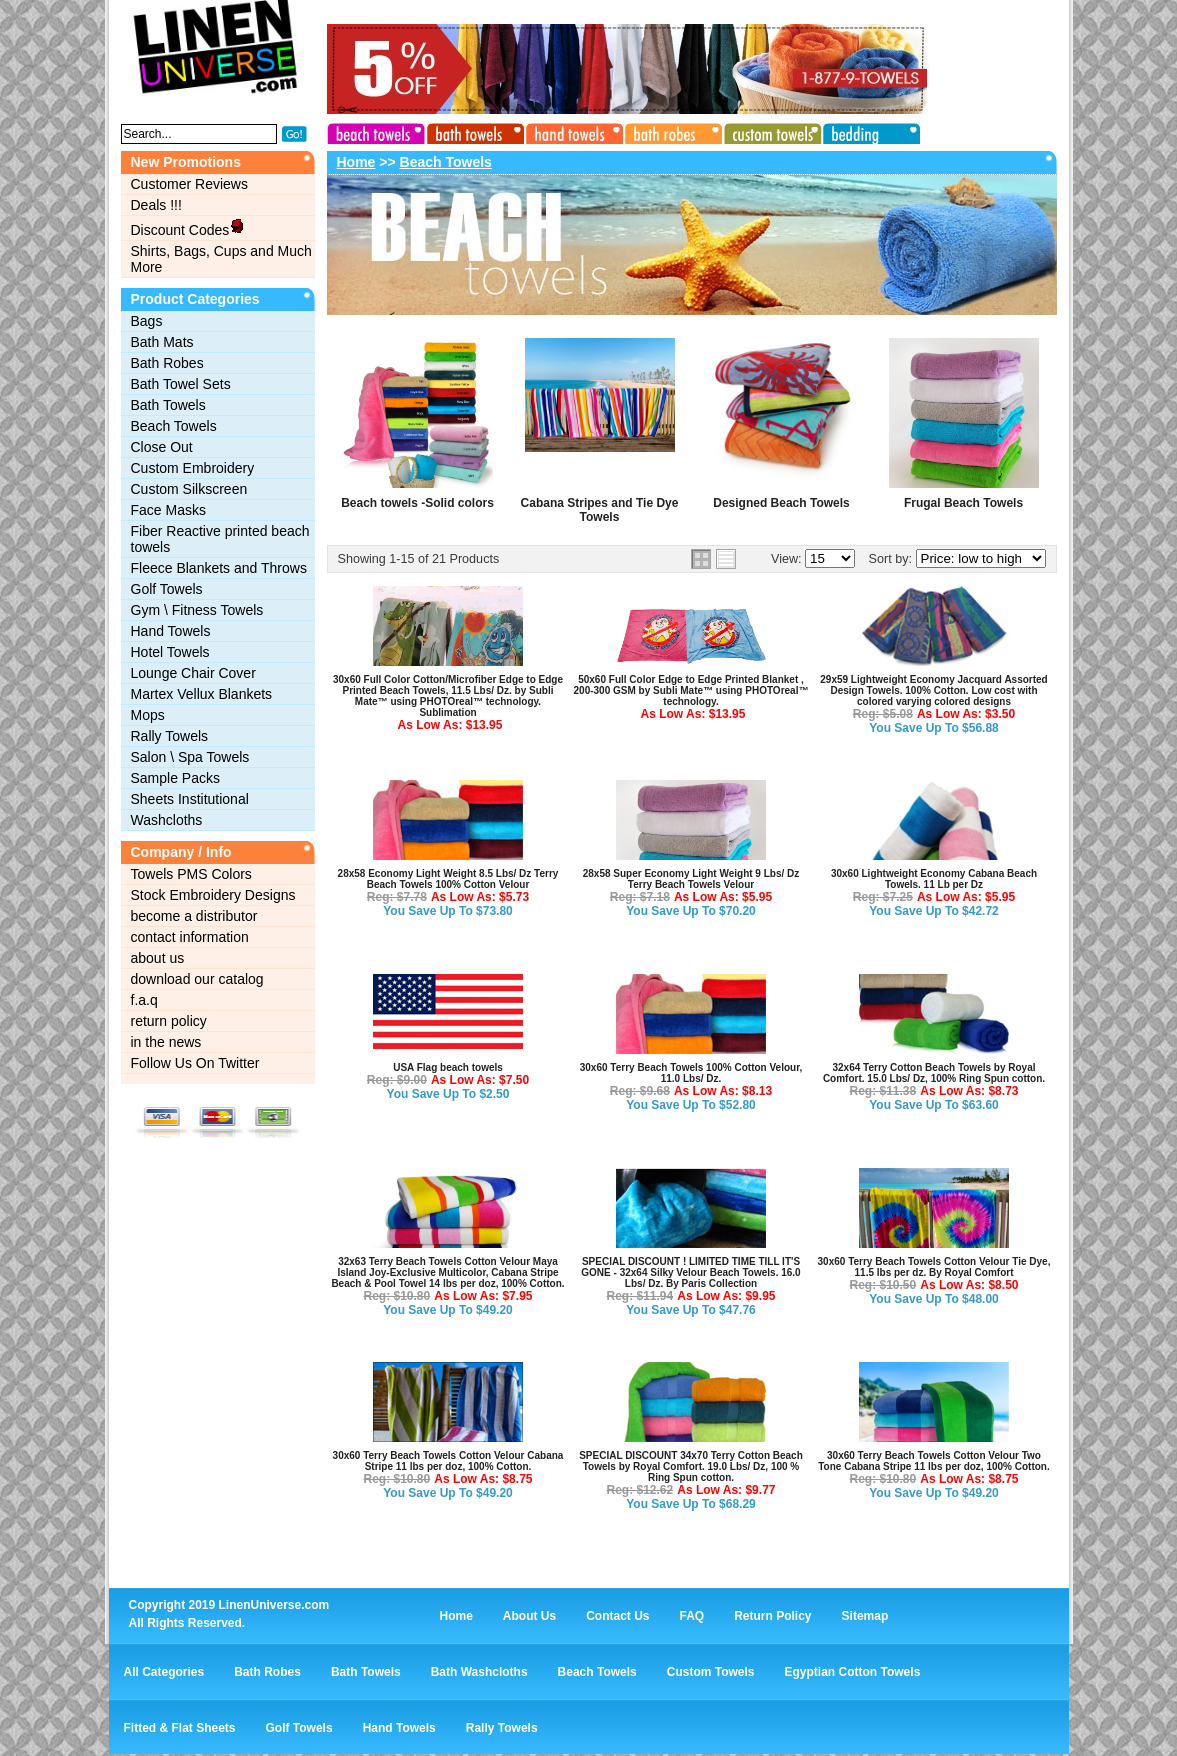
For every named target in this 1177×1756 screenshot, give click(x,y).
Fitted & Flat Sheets (180, 1728)
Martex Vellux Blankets (202, 694)
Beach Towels (174, 426)
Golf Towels (167, 589)
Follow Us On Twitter (195, 1063)
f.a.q (144, 1000)
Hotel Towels (170, 652)
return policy (169, 1021)
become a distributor (194, 916)
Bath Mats (162, 342)
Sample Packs (175, 778)
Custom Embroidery (193, 468)
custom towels (768, 131)
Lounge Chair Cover (193, 673)
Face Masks (168, 510)
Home (356, 162)
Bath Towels (168, 405)
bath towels (474, 131)
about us (158, 958)
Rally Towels (170, 736)
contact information (190, 937)
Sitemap (865, 1616)
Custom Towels (711, 1672)
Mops (148, 715)
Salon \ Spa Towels (190, 757)
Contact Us (617, 1616)
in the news (166, 1042)
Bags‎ (147, 321)
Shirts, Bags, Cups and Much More (221, 259)
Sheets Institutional (190, 799)
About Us (529, 1616)
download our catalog (197, 979)
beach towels (376, 131)
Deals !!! (156, 205)
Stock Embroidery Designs (213, 895)
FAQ (692, 1616)
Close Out (162, 447)
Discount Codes (189, 228)
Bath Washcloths (479, 1672)
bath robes (670, 131)
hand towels (572, 131)
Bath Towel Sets (181, 384)
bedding (866, 131)
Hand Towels (171, 631)
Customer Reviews (189, 184)
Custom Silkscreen (189, 489)
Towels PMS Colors (191, 874)
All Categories (164, 1672)
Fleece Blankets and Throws (219, 568)
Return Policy (772, 1616)
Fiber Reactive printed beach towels (220, 539)
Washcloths (167, 820)
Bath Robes (167, 363)
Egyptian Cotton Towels (853, 1672)
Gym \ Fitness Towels (197, 610)
